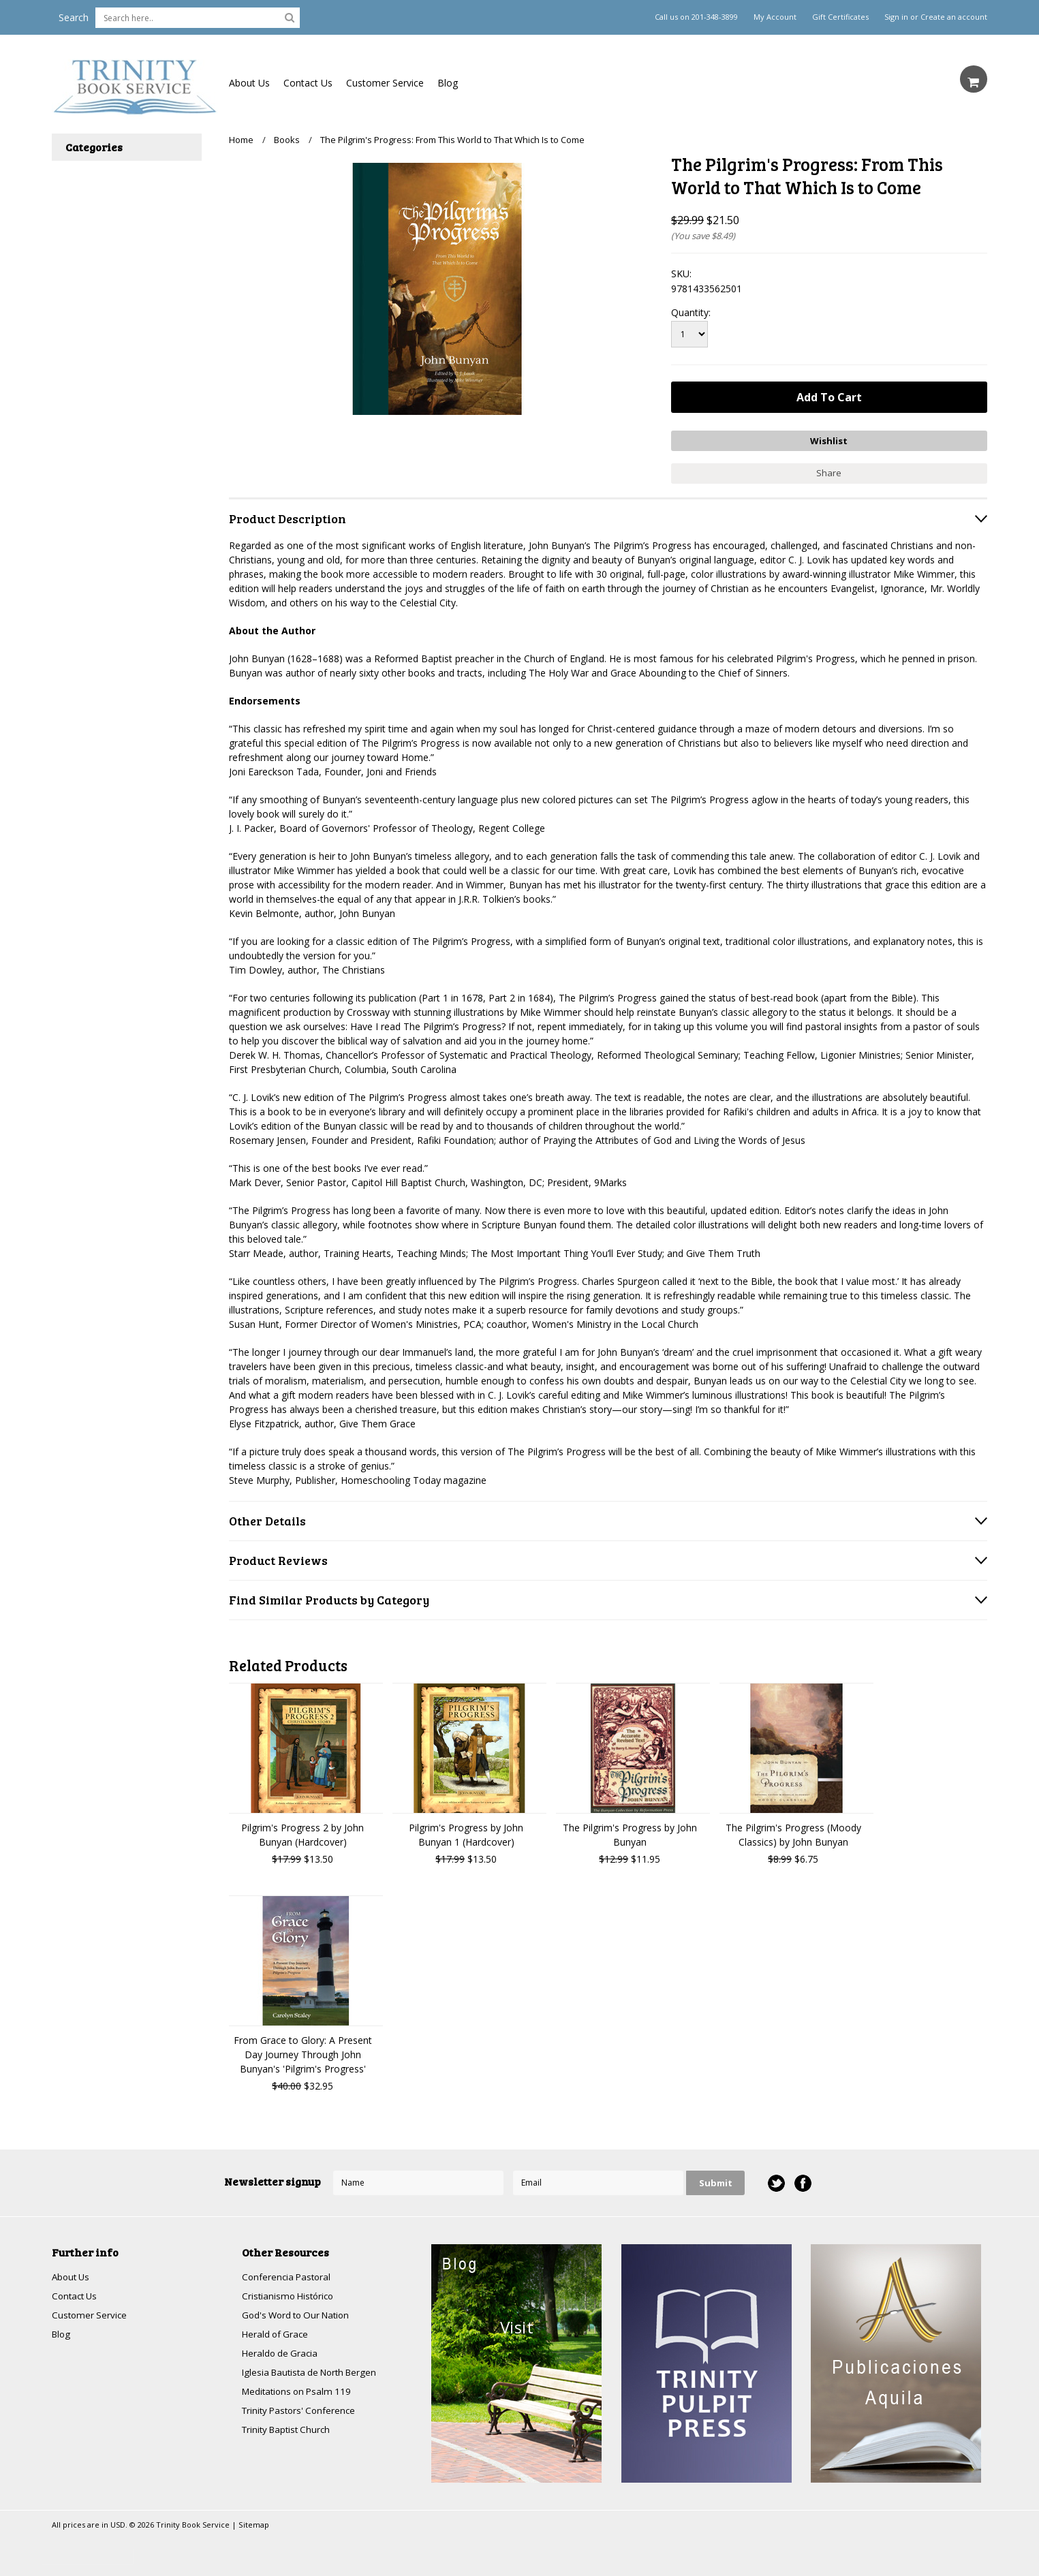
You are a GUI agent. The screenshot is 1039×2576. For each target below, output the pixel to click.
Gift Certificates (840, 17)
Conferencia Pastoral (288, 2275)
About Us (249, 82)
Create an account (953, 17)
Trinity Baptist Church (289, 2433)
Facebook (802, 2181)
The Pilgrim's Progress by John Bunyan (630, 1832)
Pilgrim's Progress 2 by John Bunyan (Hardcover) (302, 1832)
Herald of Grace (276, 2334)
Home (241, 140)
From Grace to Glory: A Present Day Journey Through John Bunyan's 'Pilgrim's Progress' (303, 2052)
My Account (775, 17)
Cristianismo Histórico (290, 2294)
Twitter (775, 2181)
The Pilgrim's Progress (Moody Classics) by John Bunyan (793, 1832)
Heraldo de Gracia (281, 2354)
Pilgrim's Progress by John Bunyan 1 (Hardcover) (466, 1832)
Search (74, 17)
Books (287, 140)
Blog (447, 82)
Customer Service (385, 82)
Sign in (896, 17)
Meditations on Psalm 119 (300, 2393)
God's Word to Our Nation (300, 2314)
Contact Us (307, 82)
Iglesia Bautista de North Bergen (314, 2374)
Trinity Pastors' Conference (302, 2413)
